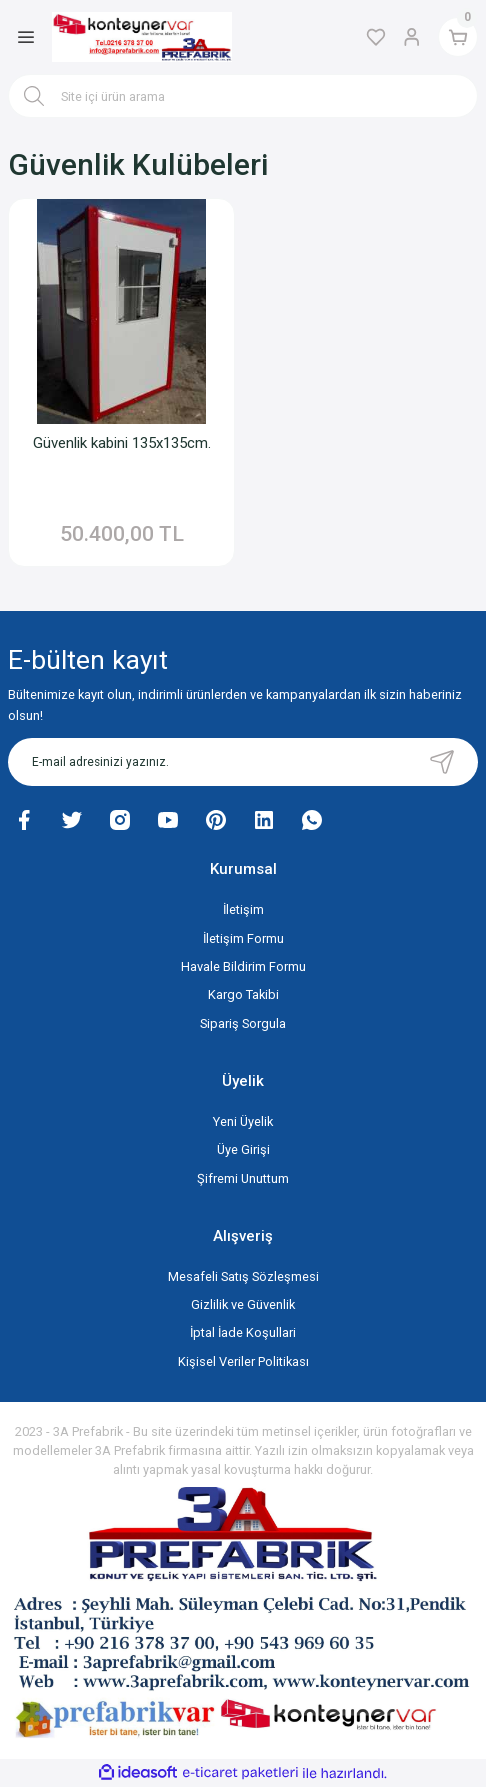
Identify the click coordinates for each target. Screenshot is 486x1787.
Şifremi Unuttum (243, 1178)
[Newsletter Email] (243, 762)
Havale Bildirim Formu (243, 966)
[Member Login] (412, 37)
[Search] (243, 96)
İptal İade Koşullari (243, 1332)
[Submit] (442, 762)
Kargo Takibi (243, 994)
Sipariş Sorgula (243, 1023)
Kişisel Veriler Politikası (243, 1361)
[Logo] (142, 37)
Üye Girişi (243, 1149)
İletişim (243, 909)
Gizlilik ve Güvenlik (243, 1304)
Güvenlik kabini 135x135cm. (122, 443)
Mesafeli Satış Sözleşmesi (243, 1276)
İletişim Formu (243, 938)
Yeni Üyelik (243, 1121)
